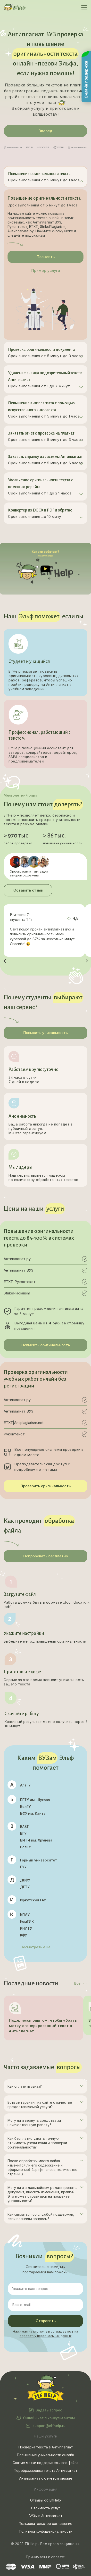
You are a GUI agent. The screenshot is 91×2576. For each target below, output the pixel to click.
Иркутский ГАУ (33, 1900)
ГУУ (23, 1867)
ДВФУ (25, 1880)
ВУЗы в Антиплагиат (45, 2516)
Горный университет (38, 1860)
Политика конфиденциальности (45, 2531)
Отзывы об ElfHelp (45, 2500)
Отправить (46, 2320)
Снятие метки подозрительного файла (45, 2463)
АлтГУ (25, 1785)
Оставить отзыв (28, 890)
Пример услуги (45, 270)
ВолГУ (25, 1847)
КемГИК (27, 1921)
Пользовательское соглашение (45, 2523)
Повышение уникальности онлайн (45, 2455)
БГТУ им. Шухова (35, 1800)
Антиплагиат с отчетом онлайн (45, 2478)
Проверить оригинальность (45, 1486)
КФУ (23, 1935)
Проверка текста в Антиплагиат (45, 2447)
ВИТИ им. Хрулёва (36, 1840)
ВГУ (23, 1833)
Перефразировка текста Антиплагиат (45, 2470)
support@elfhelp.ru (46, 2425)
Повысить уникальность (45, 1032)
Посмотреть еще (35, 1947)
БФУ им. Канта (33, 1813)
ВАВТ (24, 1826)
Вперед (45, 131)
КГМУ (25, 1915)
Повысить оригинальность (45, 1345)
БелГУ (25, 1806)
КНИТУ (26, 1928)
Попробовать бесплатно (45, 1556)
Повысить (46, 256)
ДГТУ (25, 1887)
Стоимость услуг (45, 2508)
